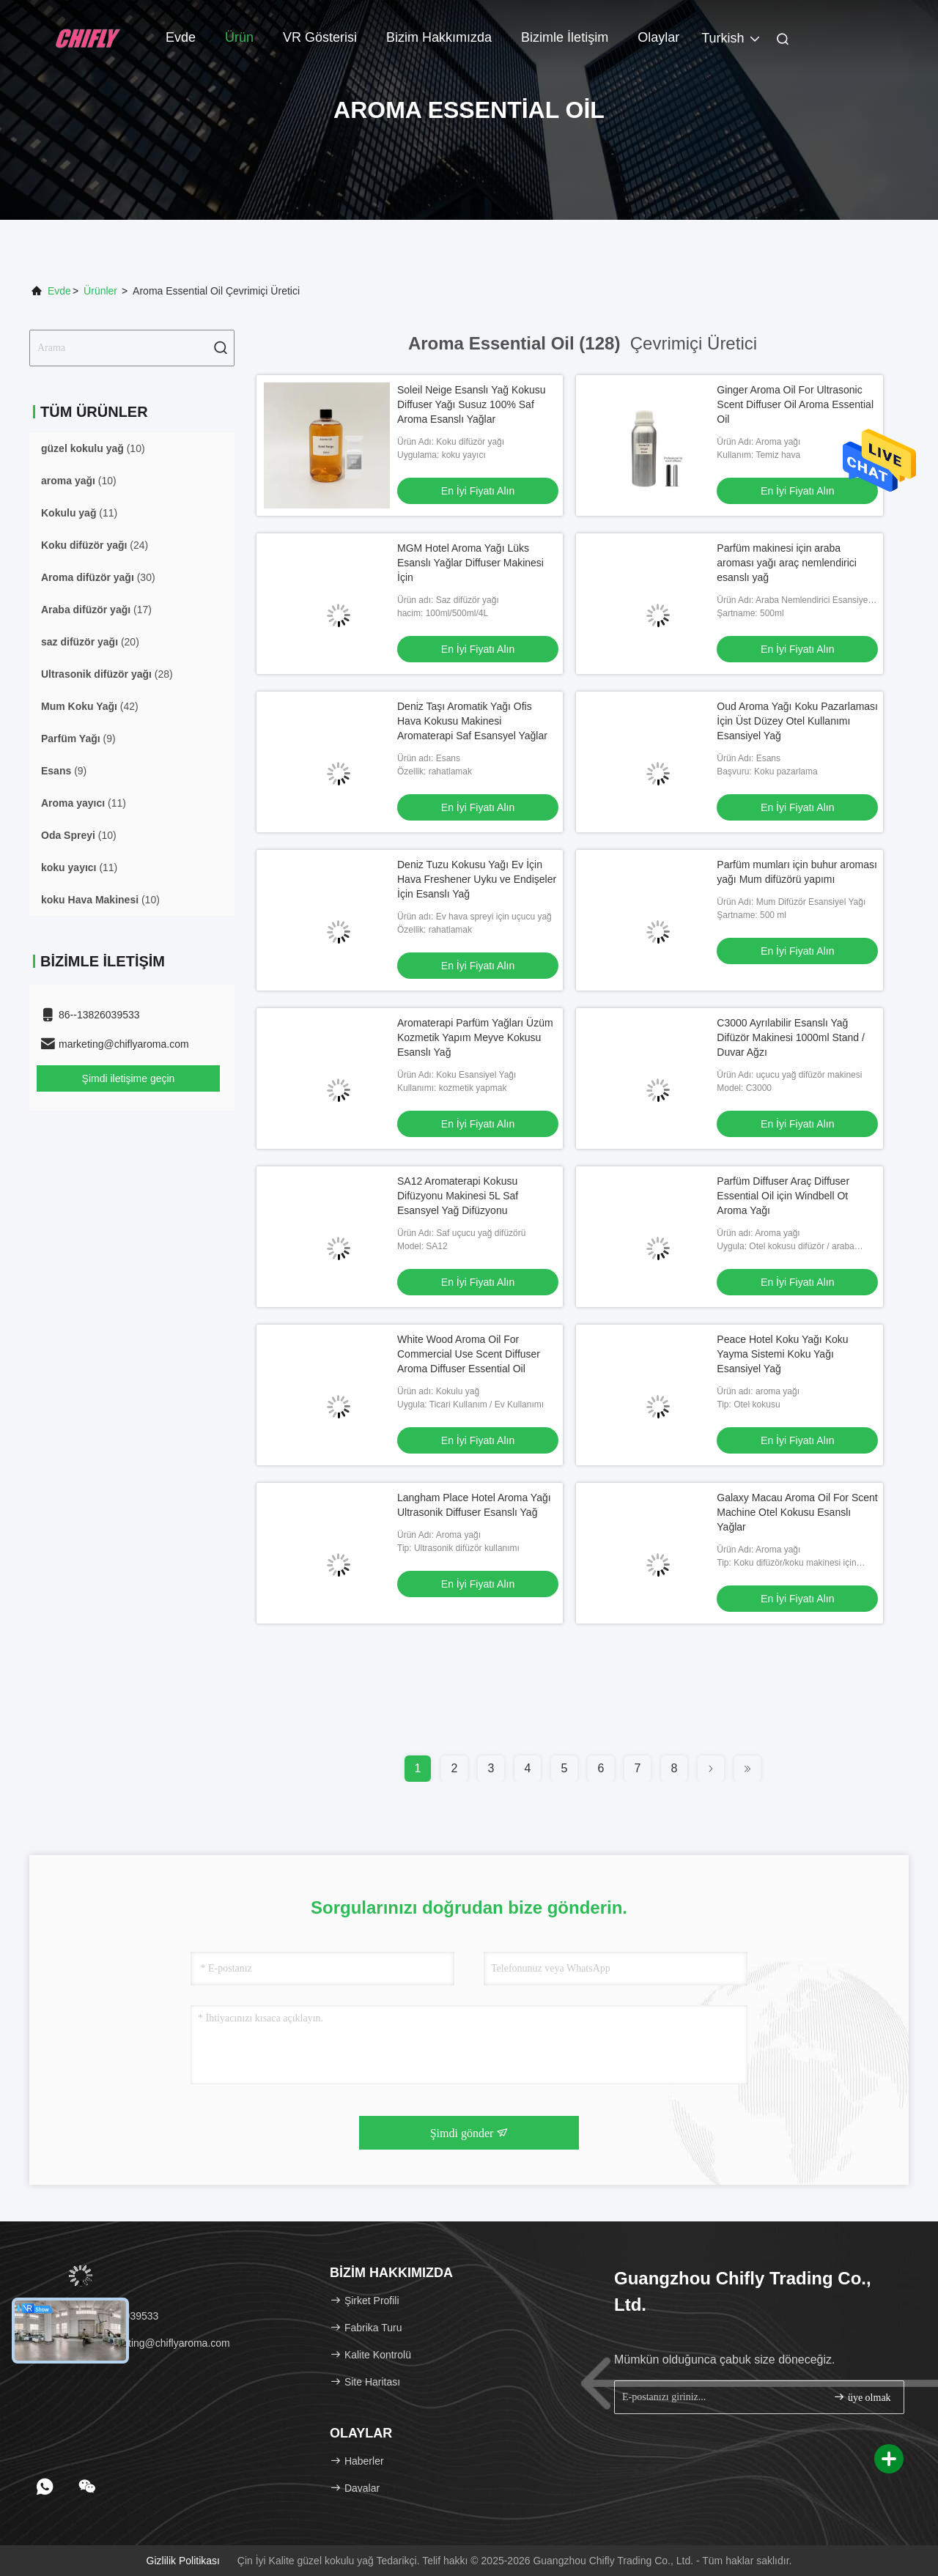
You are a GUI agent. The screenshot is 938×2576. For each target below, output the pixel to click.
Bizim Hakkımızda (439, 37)
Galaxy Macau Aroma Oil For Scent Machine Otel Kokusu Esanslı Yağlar (797, 1512)
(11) (79, 513)
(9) (78, 738)
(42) (90, 706)
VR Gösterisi (320, 37)
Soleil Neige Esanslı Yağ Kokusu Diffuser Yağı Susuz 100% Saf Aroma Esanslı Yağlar (471, 404)
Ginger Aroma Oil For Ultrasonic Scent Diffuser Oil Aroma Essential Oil (795, 404)
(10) (93, 448)
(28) (107, 674)
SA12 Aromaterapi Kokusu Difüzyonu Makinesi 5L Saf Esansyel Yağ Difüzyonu (457, 1195)
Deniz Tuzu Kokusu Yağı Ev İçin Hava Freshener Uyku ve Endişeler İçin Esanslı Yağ (476, 879)
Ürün (239, 37)
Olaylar (658, 37)
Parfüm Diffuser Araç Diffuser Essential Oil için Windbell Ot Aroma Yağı (783, 1195)
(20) (90, 642)
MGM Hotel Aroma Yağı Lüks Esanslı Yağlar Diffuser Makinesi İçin (470, 562)
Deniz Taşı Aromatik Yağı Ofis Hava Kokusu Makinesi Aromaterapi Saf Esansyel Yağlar (472, 720)
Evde (181, 37)
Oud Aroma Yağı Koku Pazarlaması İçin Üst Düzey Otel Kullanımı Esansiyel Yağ (797, 720)
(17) (96, 609)
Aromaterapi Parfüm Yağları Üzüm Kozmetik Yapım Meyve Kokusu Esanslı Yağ (475, 1037)
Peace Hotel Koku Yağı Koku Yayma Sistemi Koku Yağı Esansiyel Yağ (782, 1353)
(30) (98, 577)
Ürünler (100, 291)
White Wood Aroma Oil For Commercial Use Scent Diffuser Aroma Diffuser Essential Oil (468, 1353)
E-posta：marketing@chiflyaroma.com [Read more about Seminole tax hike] (135, 2343)
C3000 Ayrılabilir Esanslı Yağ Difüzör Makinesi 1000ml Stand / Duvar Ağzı (791, 1037)
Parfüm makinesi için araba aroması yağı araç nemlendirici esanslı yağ (787, 562)
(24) (94, 545)
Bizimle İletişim (564, 37)
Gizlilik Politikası (183, 2560)
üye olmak (861, 2397)
